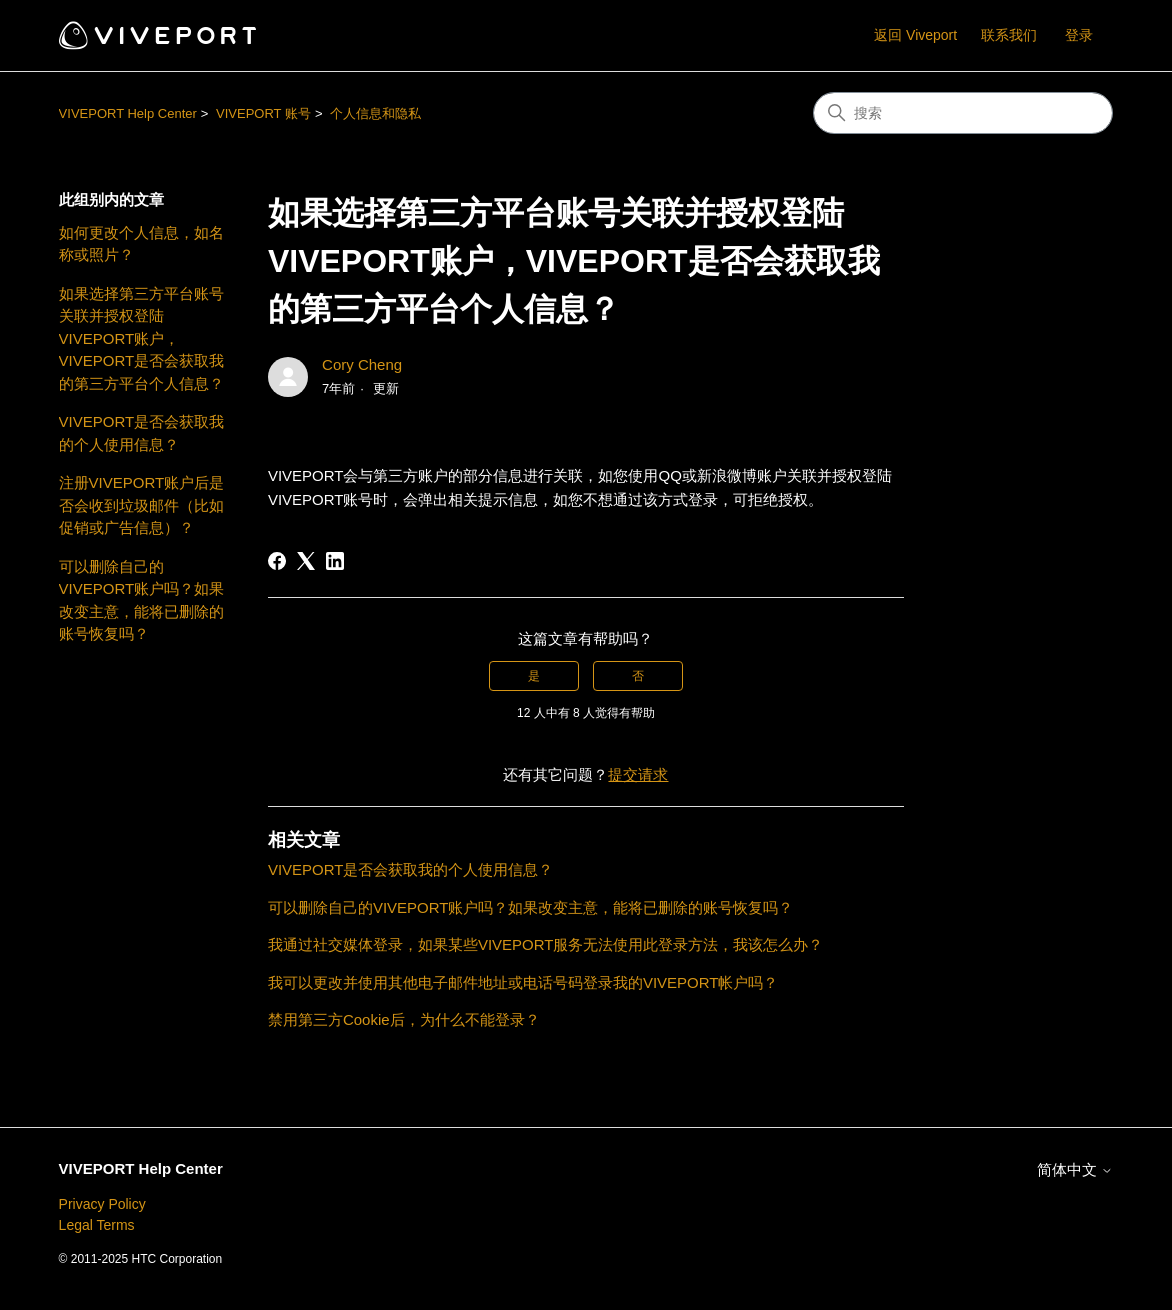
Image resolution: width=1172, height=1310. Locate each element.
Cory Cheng (362, 364)
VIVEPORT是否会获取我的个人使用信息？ (142, 433)
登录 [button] (1079, 35)
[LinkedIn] (335, 561)
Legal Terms (97, 1225)
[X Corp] (306, 561)
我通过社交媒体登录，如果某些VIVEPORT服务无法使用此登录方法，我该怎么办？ (546, 944)
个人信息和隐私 (375, 113)
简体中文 (1075, 1169)
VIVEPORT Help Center (128, 113)
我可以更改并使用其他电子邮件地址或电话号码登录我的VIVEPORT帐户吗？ (523, 982)
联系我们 (1009, 35)
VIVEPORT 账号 (263, 113)
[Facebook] (277, 561)
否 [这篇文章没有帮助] (638, 676)
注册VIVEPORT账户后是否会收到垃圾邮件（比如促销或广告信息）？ (142, 505)
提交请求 (638, 774)
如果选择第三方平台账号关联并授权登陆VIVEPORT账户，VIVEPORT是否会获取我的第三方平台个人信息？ (142, 338)
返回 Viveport (915, 35)
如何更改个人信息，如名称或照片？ (141, 244)
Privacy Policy (102, 1204)
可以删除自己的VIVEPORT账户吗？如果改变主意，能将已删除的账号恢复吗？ (142, 600)
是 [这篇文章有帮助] (534, 676)
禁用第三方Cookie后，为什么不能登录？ (404, 1019)
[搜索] (963, 113)
